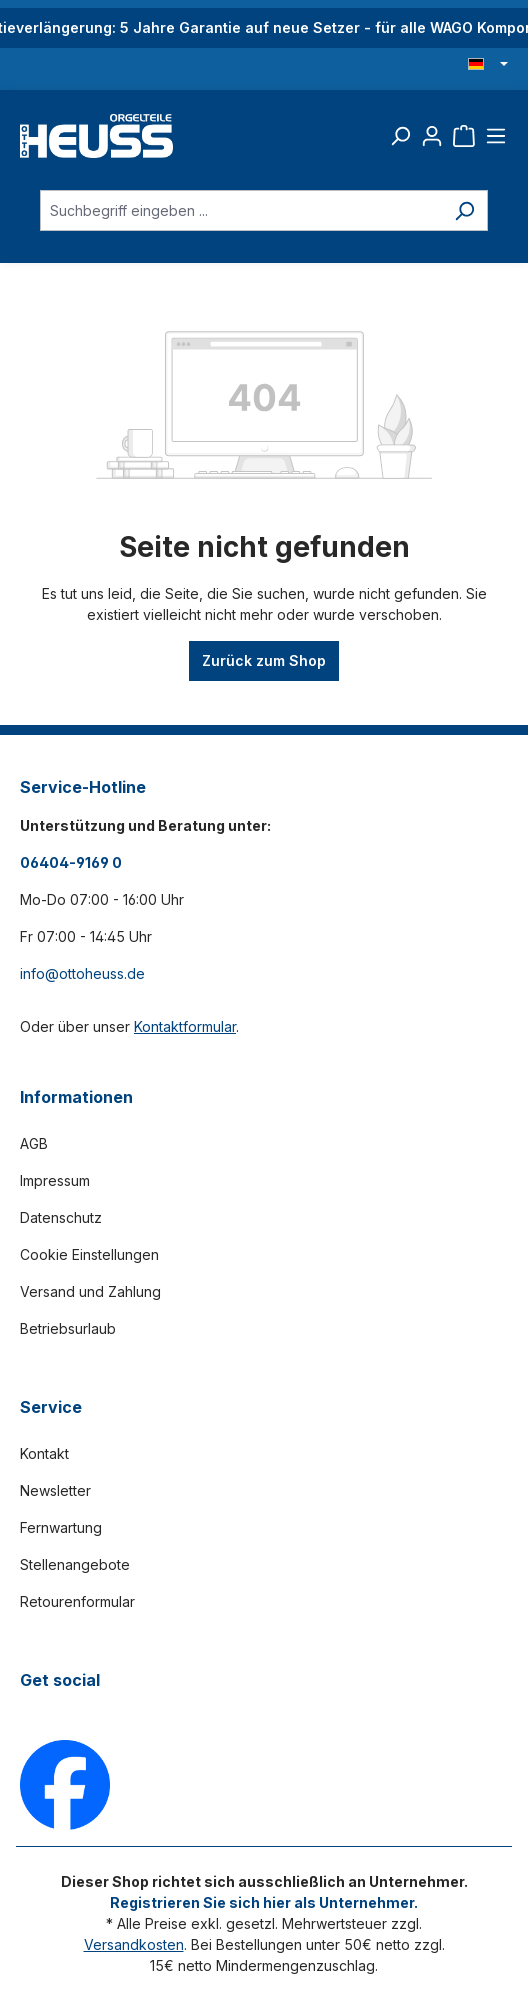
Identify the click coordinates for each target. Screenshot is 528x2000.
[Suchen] (400, 136)
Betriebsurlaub (68, 1328)
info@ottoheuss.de (82, 973)
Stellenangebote (75, 1564)
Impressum (55, 1180)
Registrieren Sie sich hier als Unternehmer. (264, 1902)
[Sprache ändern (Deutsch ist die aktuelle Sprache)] (488, 65)
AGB (34, 1143)
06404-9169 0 (71, 862)
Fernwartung (61, 1527)
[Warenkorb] (464, 136)
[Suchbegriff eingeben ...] (241, 210)
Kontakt (44, 1453)
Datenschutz (61, 1217)
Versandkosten (134, 1944)
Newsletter (55, 1490)
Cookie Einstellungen (89, 1254)
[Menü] (496, 136)
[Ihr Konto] (432, 136)
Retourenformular (77, 1601)
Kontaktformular (185, 1026)
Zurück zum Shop (264, 660)
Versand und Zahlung (90, 1291)
